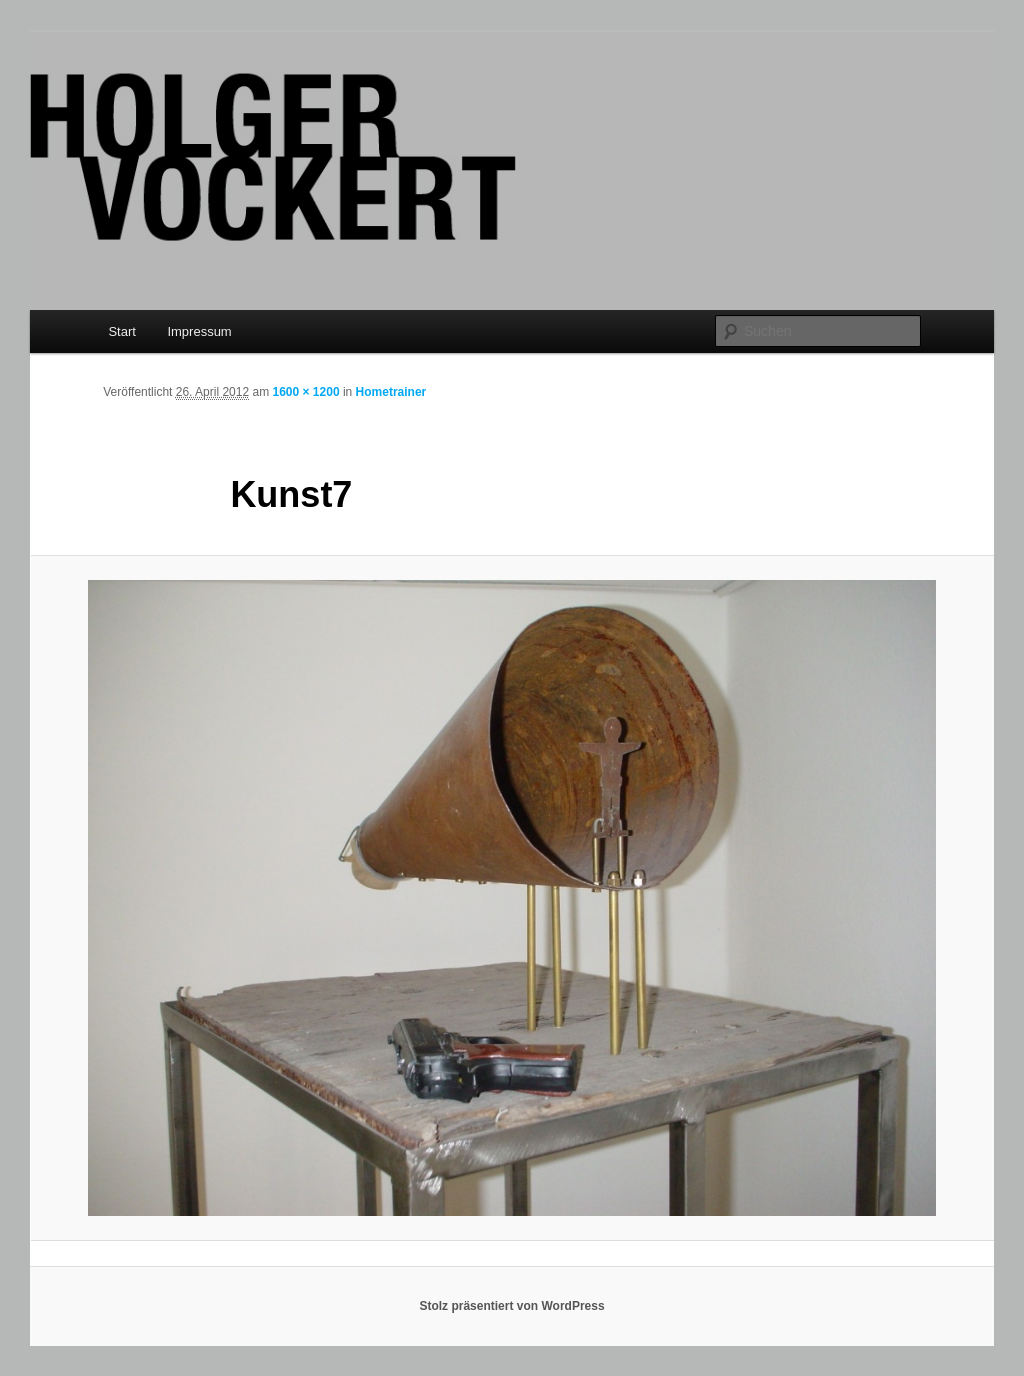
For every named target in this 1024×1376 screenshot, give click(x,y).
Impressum (199, 331)
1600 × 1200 (305, 392)
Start (121, 331)
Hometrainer (391, 392)
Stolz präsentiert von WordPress (511, 1306)
